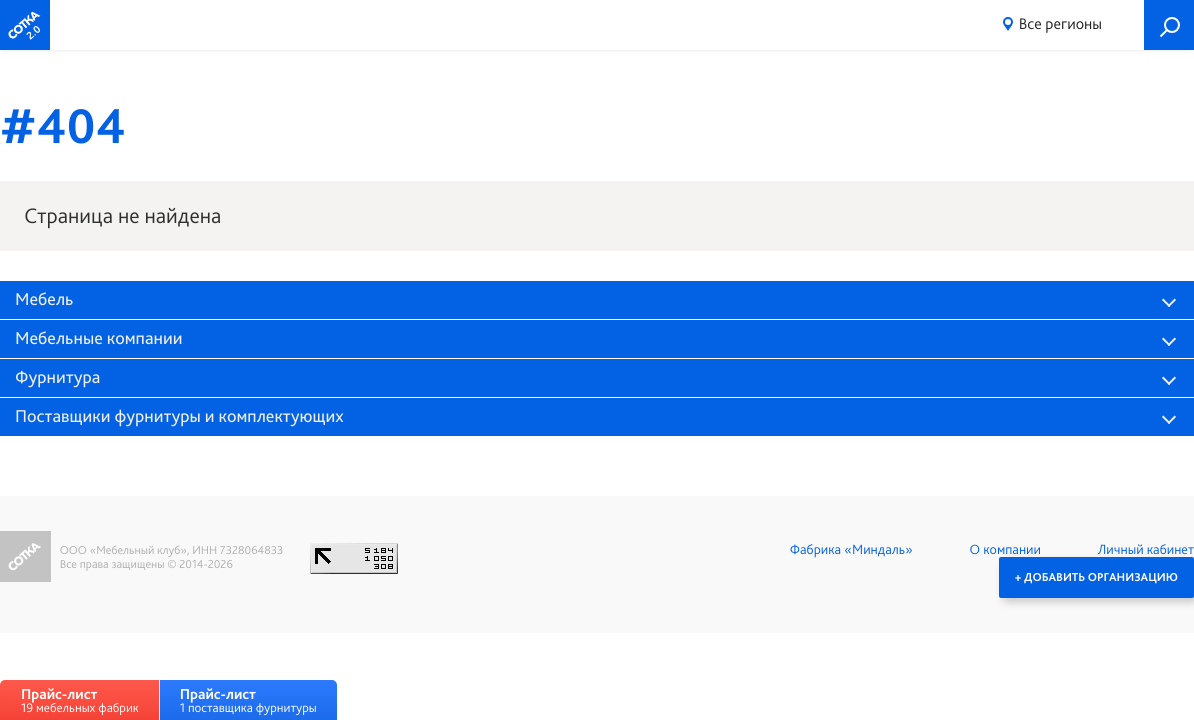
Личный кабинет (1146, 550)
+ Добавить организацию (1096, 577)
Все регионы (1060, 23)
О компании (1005, 550)
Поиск (1169, 25)
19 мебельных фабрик (80, 700)
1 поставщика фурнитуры (248, 700)
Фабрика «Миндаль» (851, 550)
